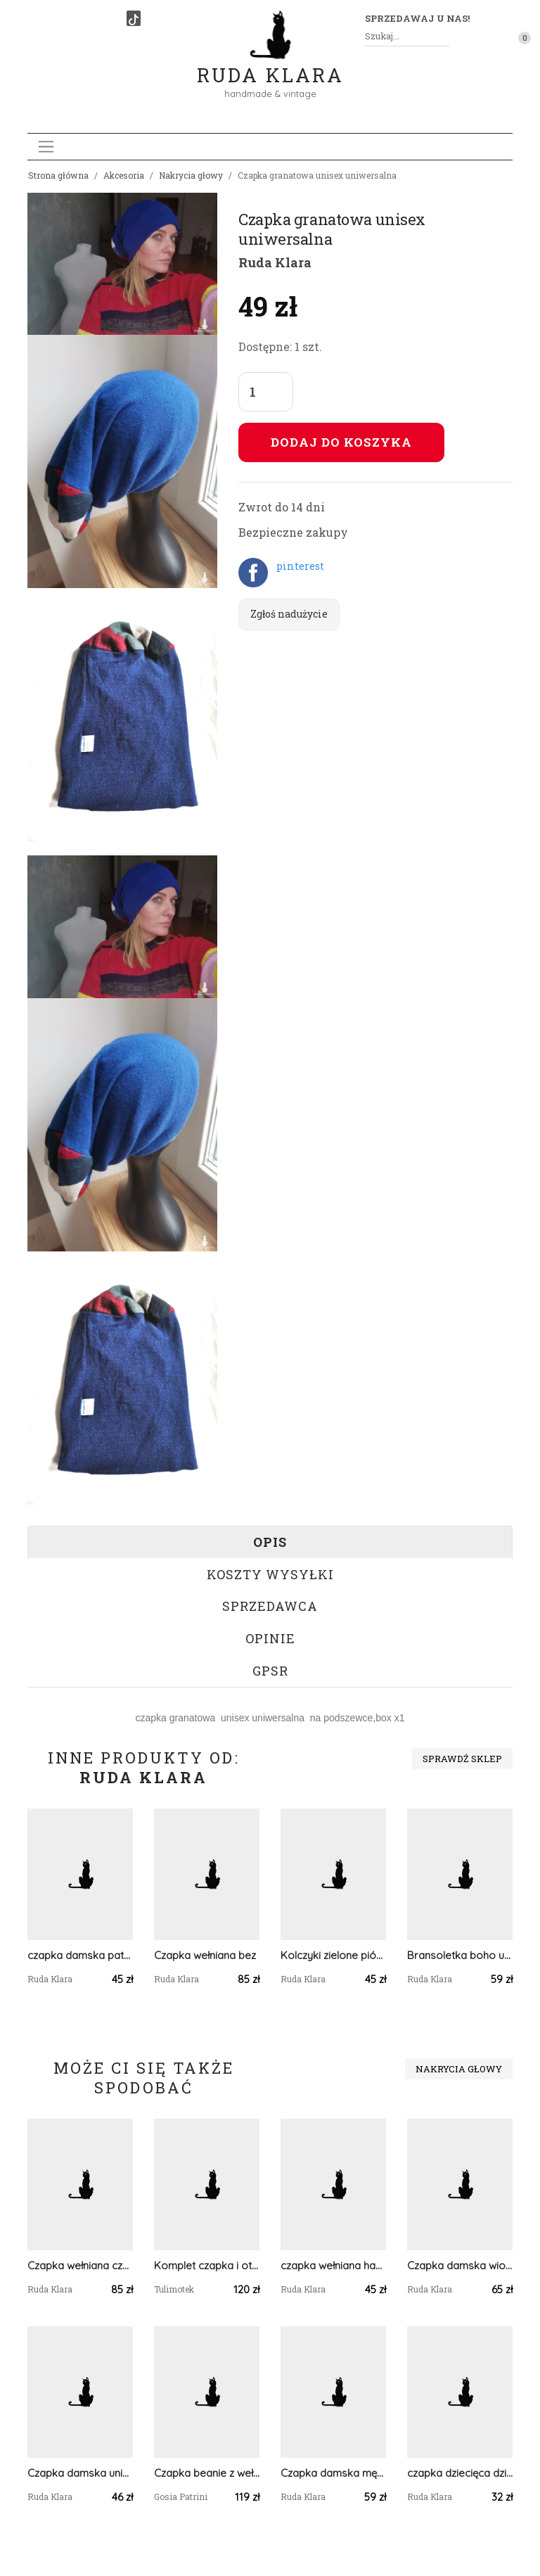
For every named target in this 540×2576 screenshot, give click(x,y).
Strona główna (58, 175)
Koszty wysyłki (270, 1574)
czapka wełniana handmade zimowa (333, 2265)
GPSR (270, 1670)
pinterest (300, 566)
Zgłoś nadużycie (289, 613)
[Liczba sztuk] (265, 392)
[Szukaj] (443, 36)
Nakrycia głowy (191, 175)
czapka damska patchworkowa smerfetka (80, 1955)
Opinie (270, 1638)
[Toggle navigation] (46, 147)
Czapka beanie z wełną (206, 2473)
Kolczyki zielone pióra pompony (333, 1955)
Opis (270, 1542)
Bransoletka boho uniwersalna (460, 1955)
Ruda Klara (270, 63)
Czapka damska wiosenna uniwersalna (460, 2265)
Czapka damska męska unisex (333, 2473)
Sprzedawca (270, 1606)
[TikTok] (134, 18)
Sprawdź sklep (462, 1758)
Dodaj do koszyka (341, 442)
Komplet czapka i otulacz (206, 2265)
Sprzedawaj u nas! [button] (417, 18)
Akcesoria (123, 175)
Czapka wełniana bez (205, 1955)
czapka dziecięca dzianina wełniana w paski (460, 2473)
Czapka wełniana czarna (80, 2265)
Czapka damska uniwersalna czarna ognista (80, 2473)
